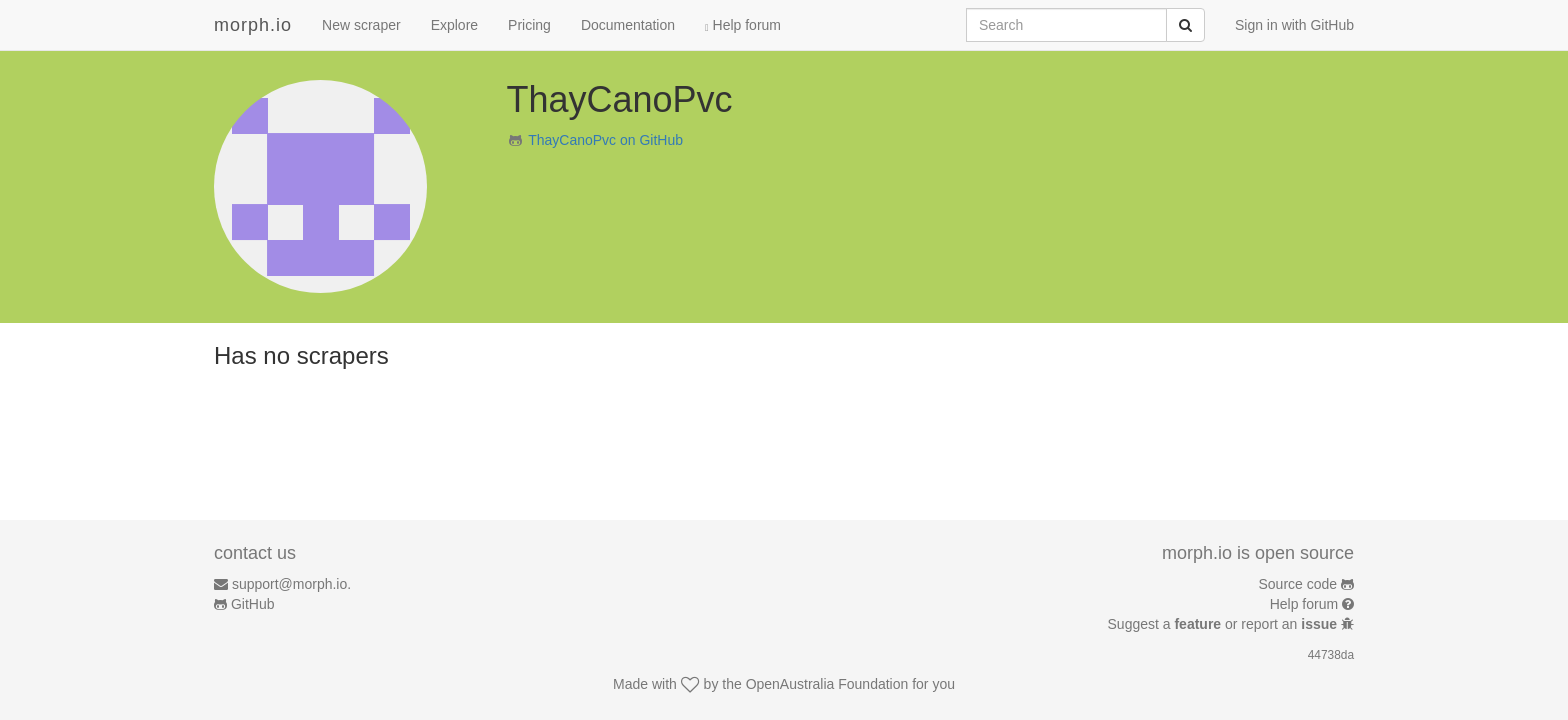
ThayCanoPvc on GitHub (605, 140)
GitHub (253, 604)
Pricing (529, 25)
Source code (1298, 584)
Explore (454, 25)
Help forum (743, 25)
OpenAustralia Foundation (827, 684)
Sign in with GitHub (1294, 25)
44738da (1331, 655)
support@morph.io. (291, 584)
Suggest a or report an (1224, 624)
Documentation (628, 25)
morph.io (253, 25)
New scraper (361, 25)
